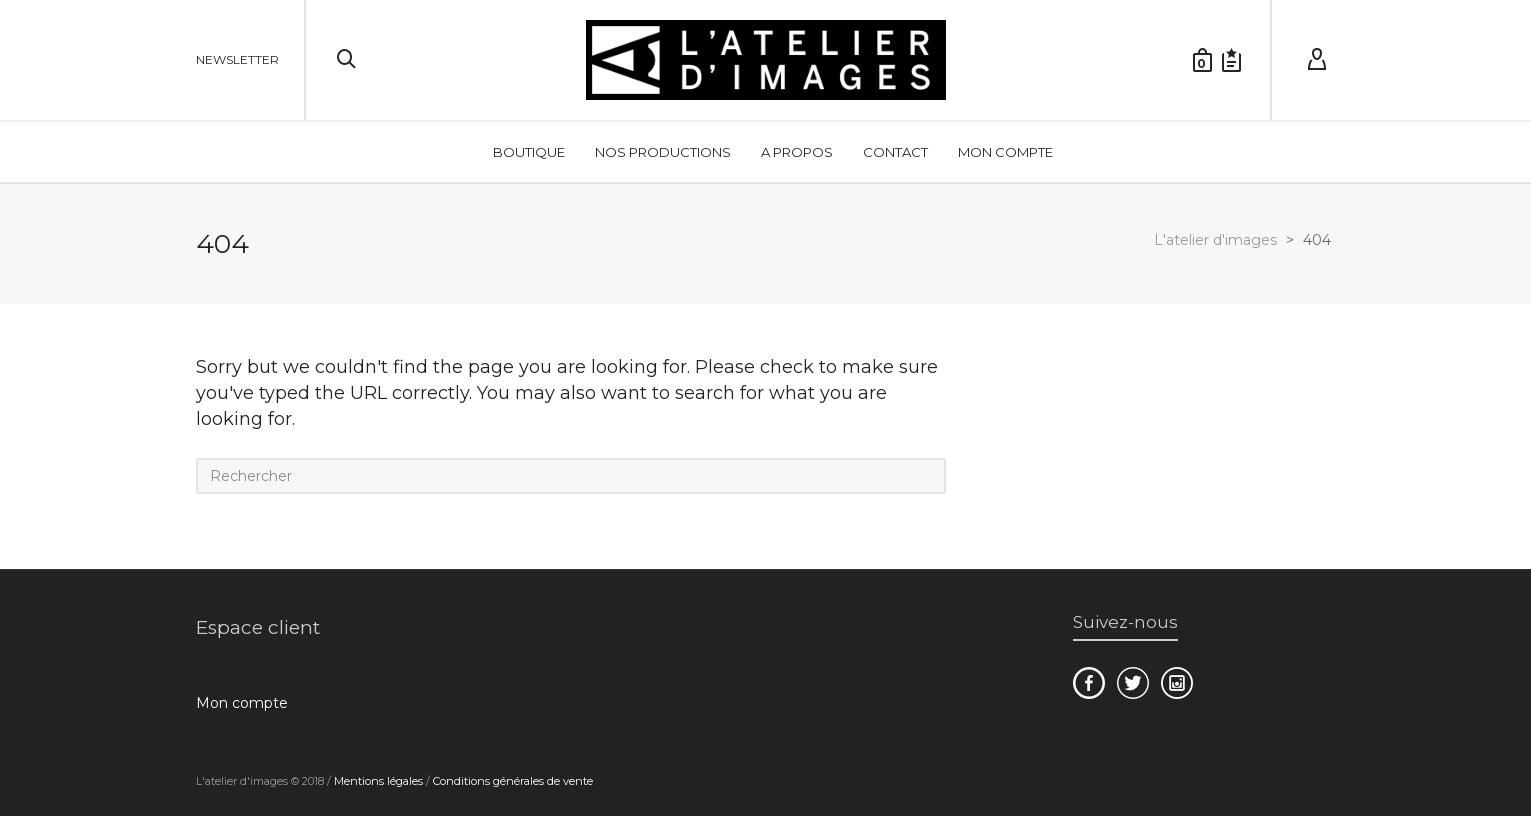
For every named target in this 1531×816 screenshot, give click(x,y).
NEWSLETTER (237, 59)
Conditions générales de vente (513, 781)
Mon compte (242, 703)
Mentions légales (378, 781)
